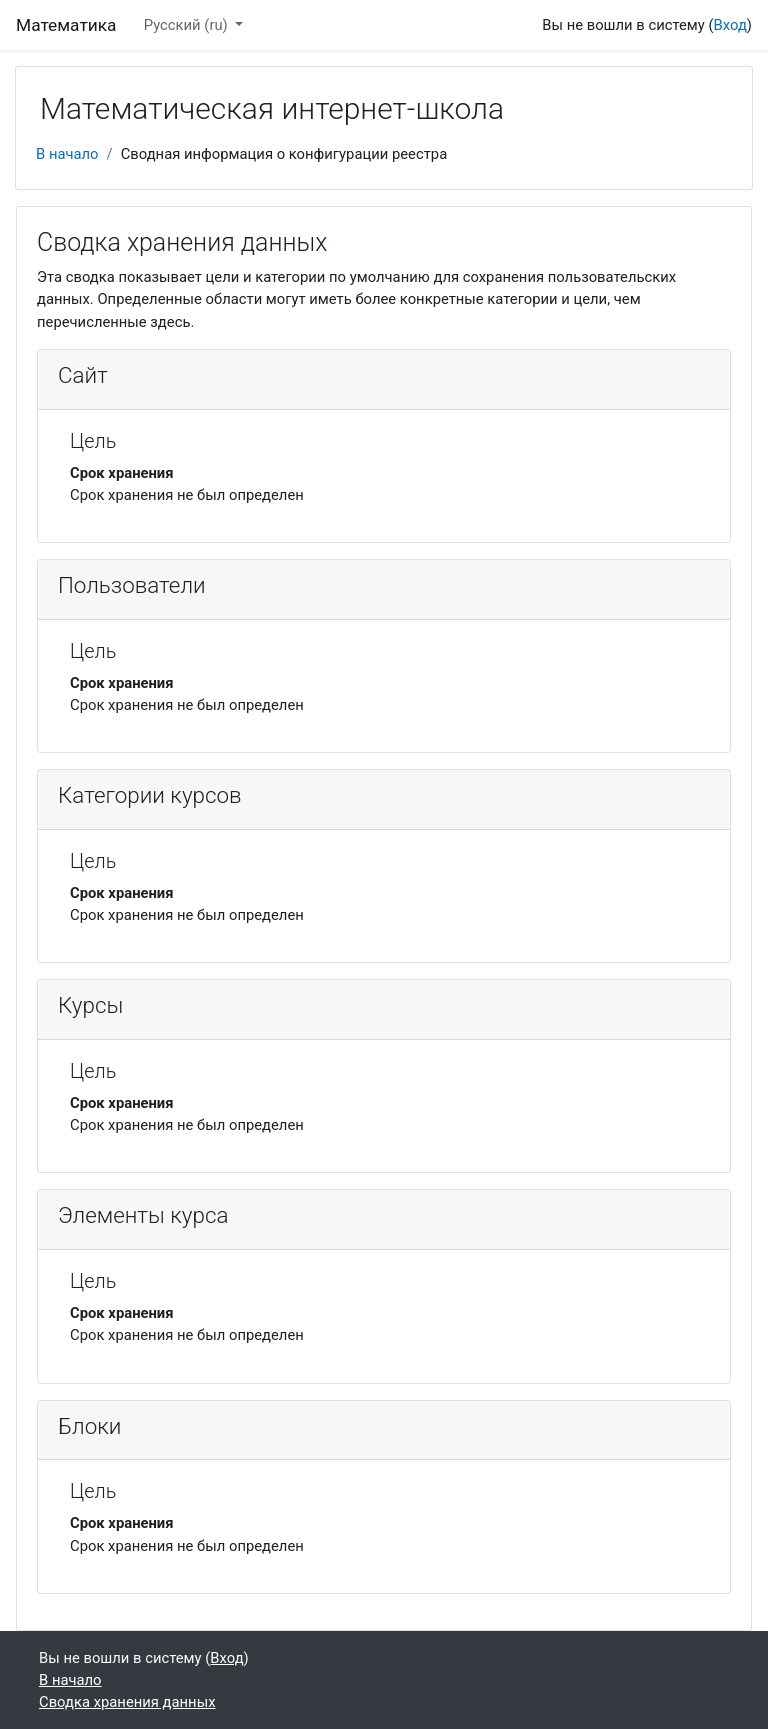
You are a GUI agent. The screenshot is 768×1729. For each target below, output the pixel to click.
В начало (67, 154)
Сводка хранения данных (127, 1702)
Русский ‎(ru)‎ (188, 25)
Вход (730, 25)
